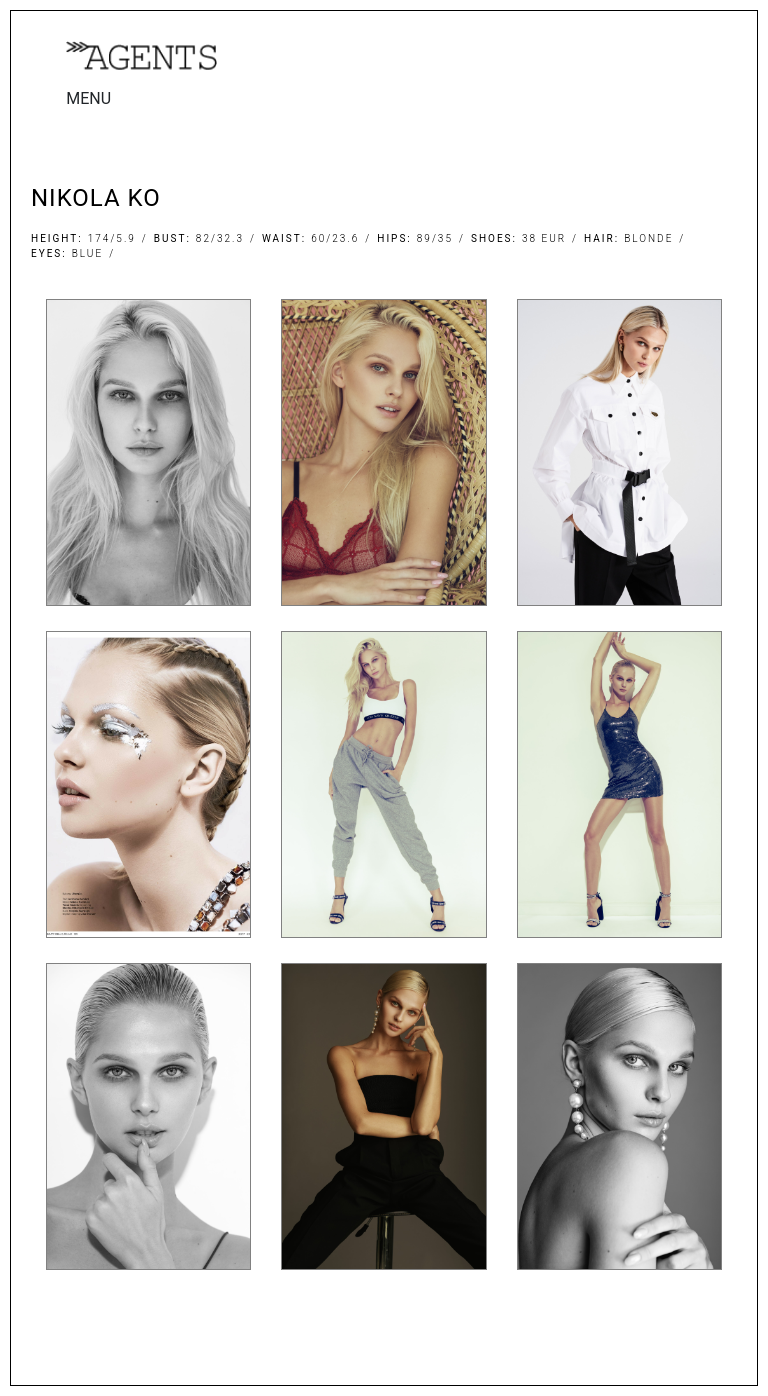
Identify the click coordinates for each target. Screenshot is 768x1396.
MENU (88, 98)
